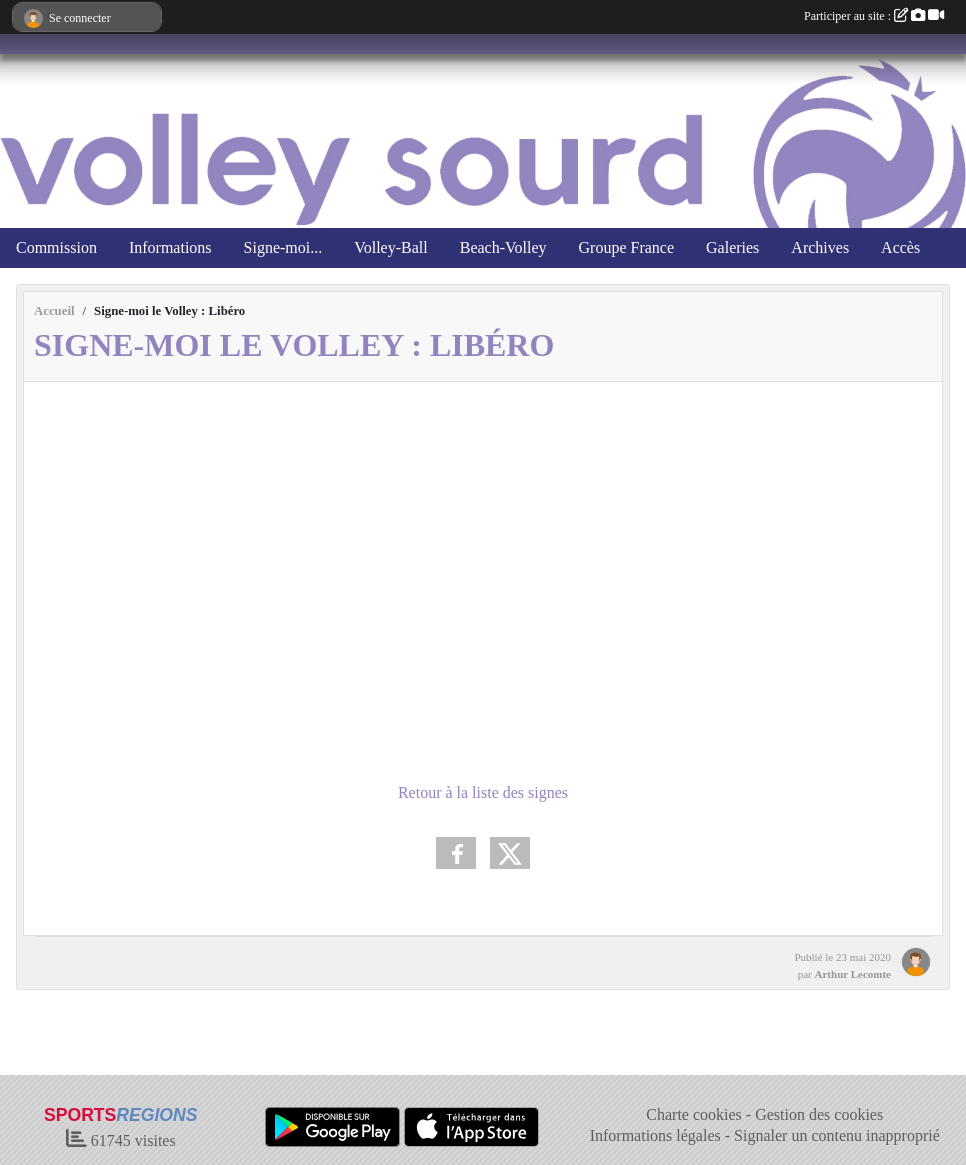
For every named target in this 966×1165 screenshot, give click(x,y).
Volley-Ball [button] (390, 247)
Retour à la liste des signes (483, 792)
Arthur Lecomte (853, 974)
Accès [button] (900, 247)
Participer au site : (874, 16)
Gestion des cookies (819, 1114)
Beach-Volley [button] (503, 247)
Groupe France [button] (627, 247)
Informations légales (655, 1135)
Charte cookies (694, 1114)
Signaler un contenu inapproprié (837, 1135)
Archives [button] (820, 247)
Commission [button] (56, 247)
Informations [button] (170, 247)
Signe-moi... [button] (283, 247)
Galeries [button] (732, 247)
